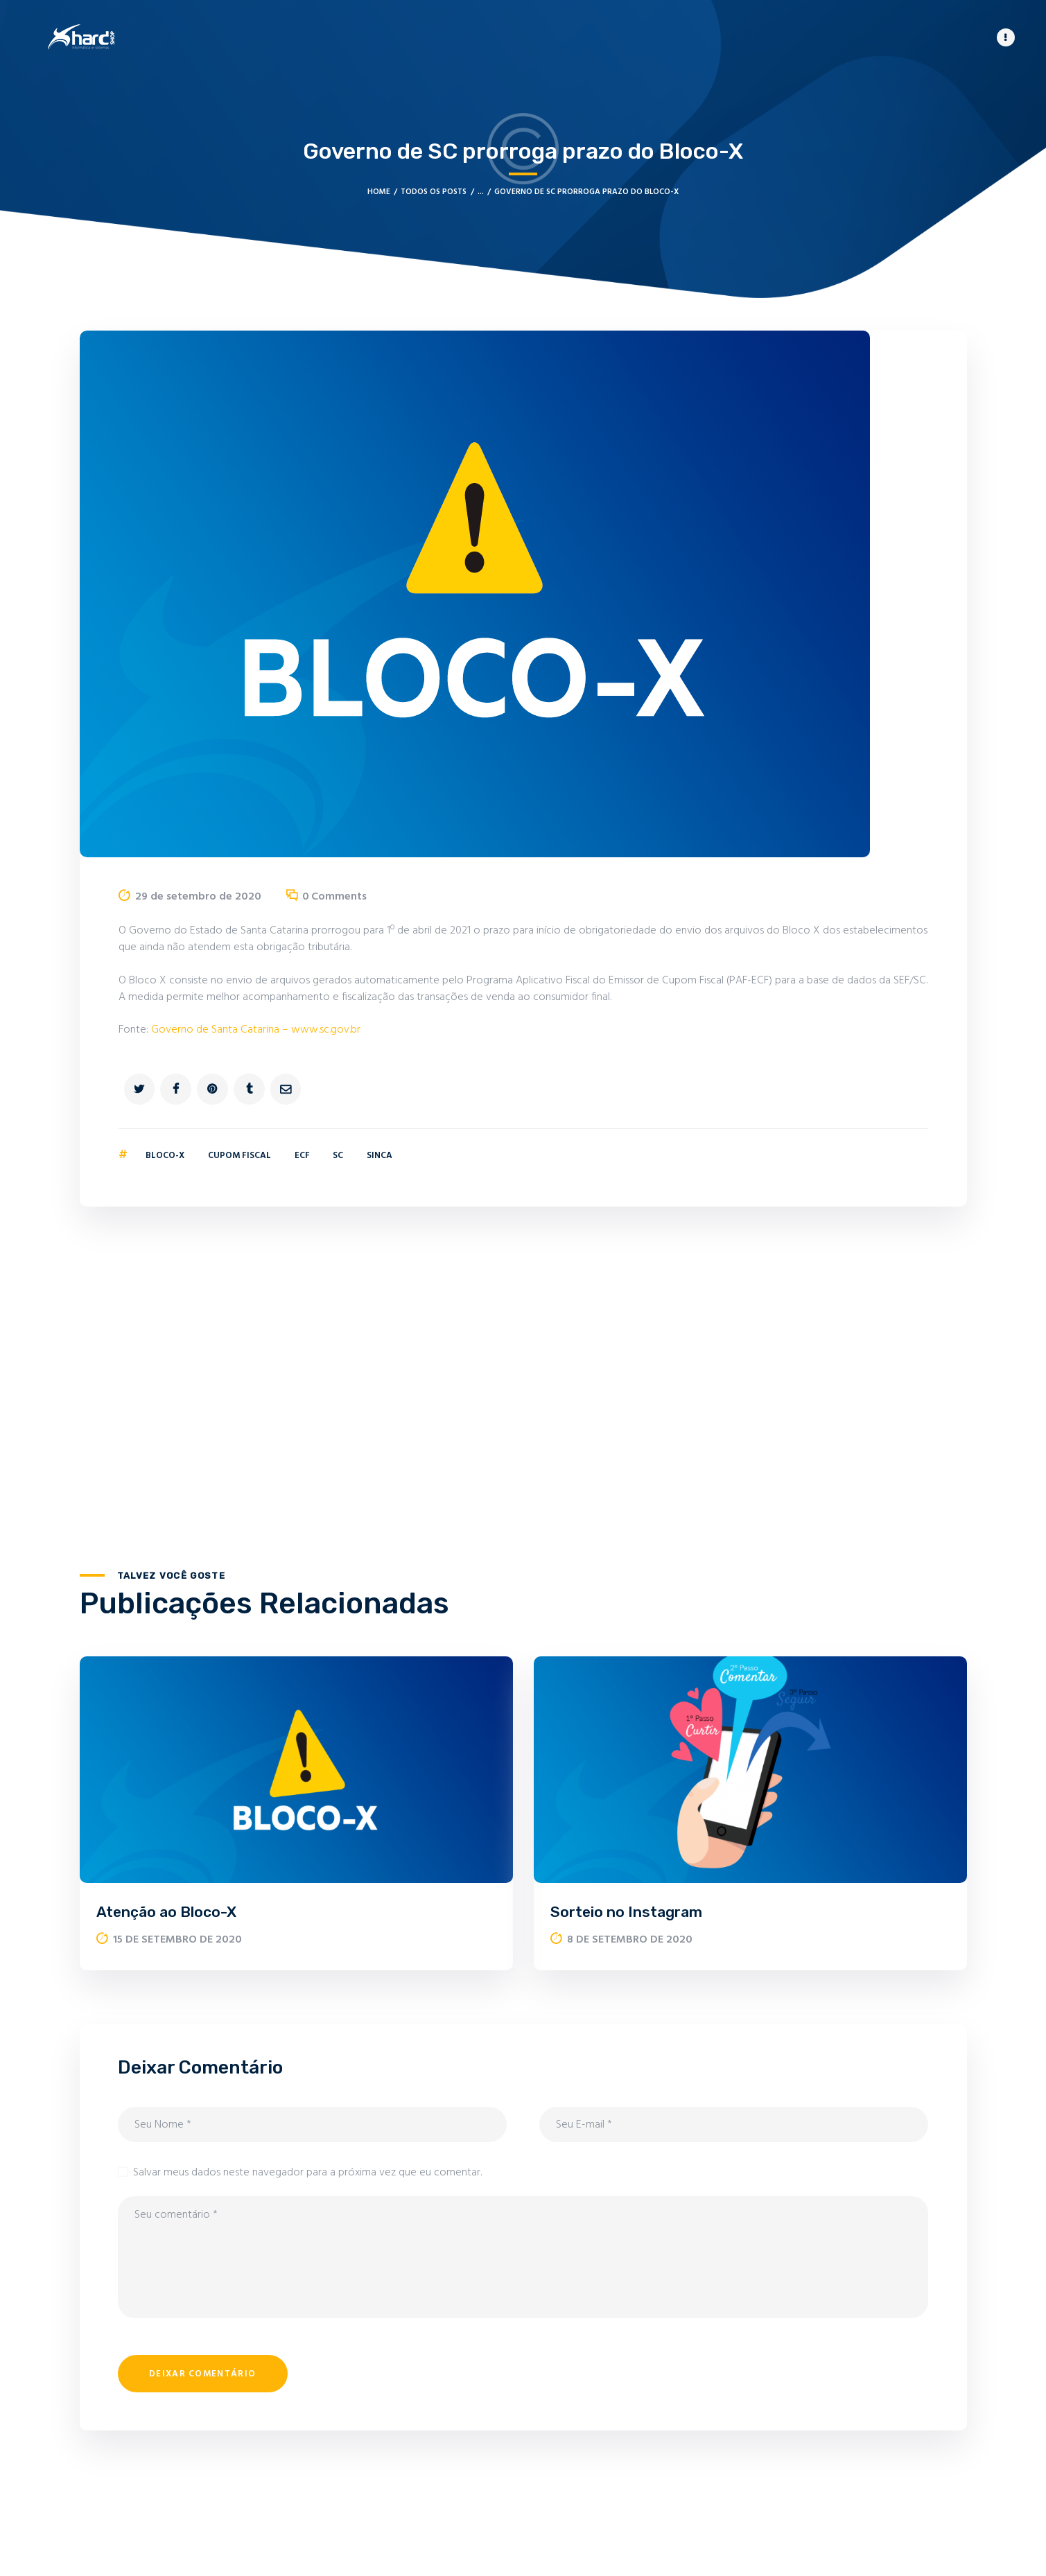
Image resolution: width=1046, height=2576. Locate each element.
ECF (302, 1155)
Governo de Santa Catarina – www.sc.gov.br (255, 1029)
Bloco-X (165, 1155)
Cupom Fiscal (239, 1155)
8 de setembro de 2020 (629, 1939)
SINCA (379, 1155)
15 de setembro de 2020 (177, 1939)
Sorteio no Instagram (626, 1911)
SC (338, 1155)
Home (378, 191)
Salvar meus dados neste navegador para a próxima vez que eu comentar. (307, 2172)
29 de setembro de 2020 (198, 896)
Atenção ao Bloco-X (166, 1911)
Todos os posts (434, 191)
